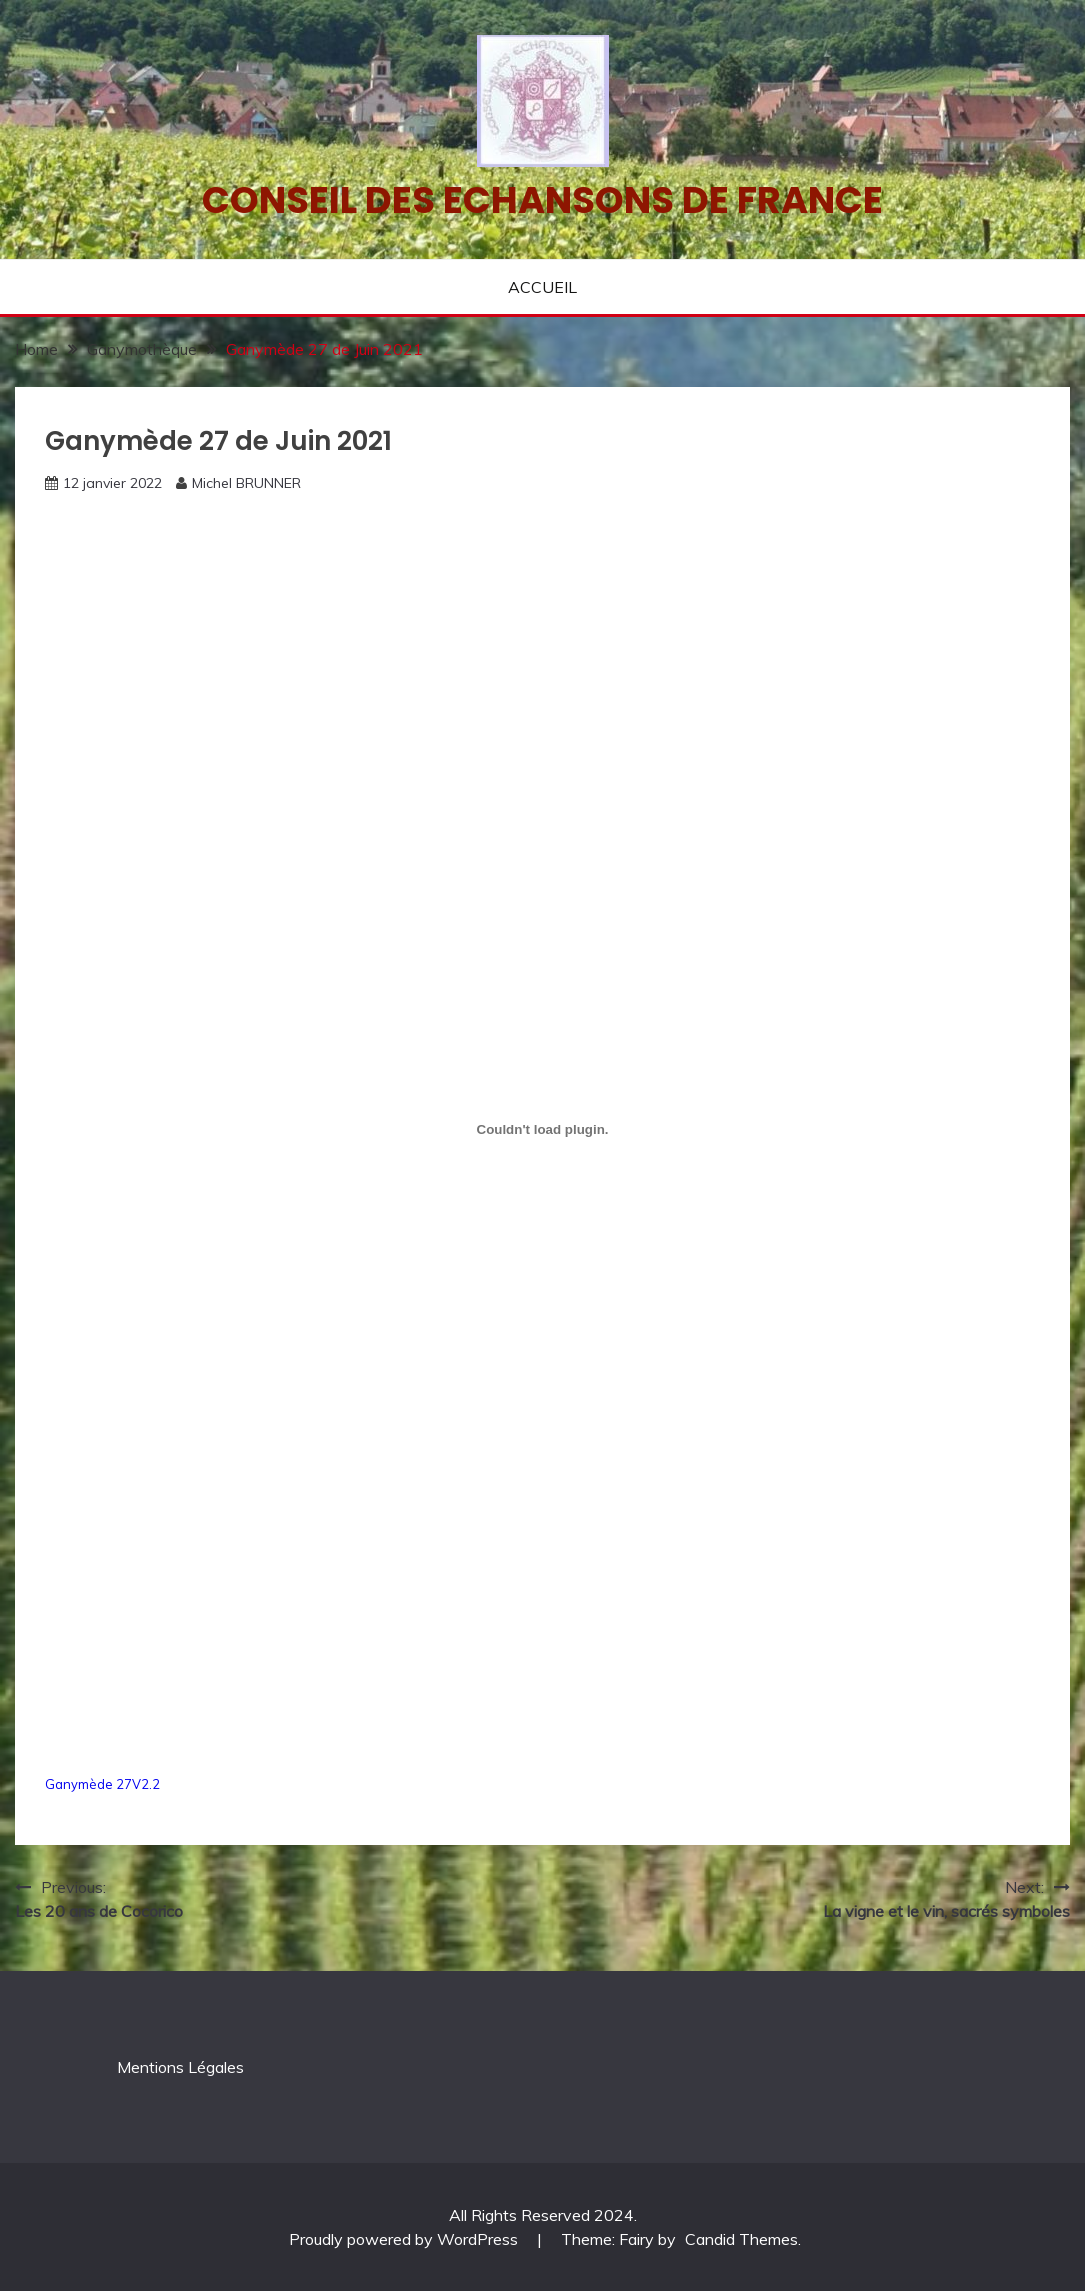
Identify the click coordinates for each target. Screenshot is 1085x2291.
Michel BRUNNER (246, 483)
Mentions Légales (180, 2067)
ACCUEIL (542, 287)
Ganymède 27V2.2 (102, 1784)
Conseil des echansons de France (542, 200)
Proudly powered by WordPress (405, 2239)
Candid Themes (741, 2239)
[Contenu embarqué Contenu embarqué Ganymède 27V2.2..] (542, 1129)
